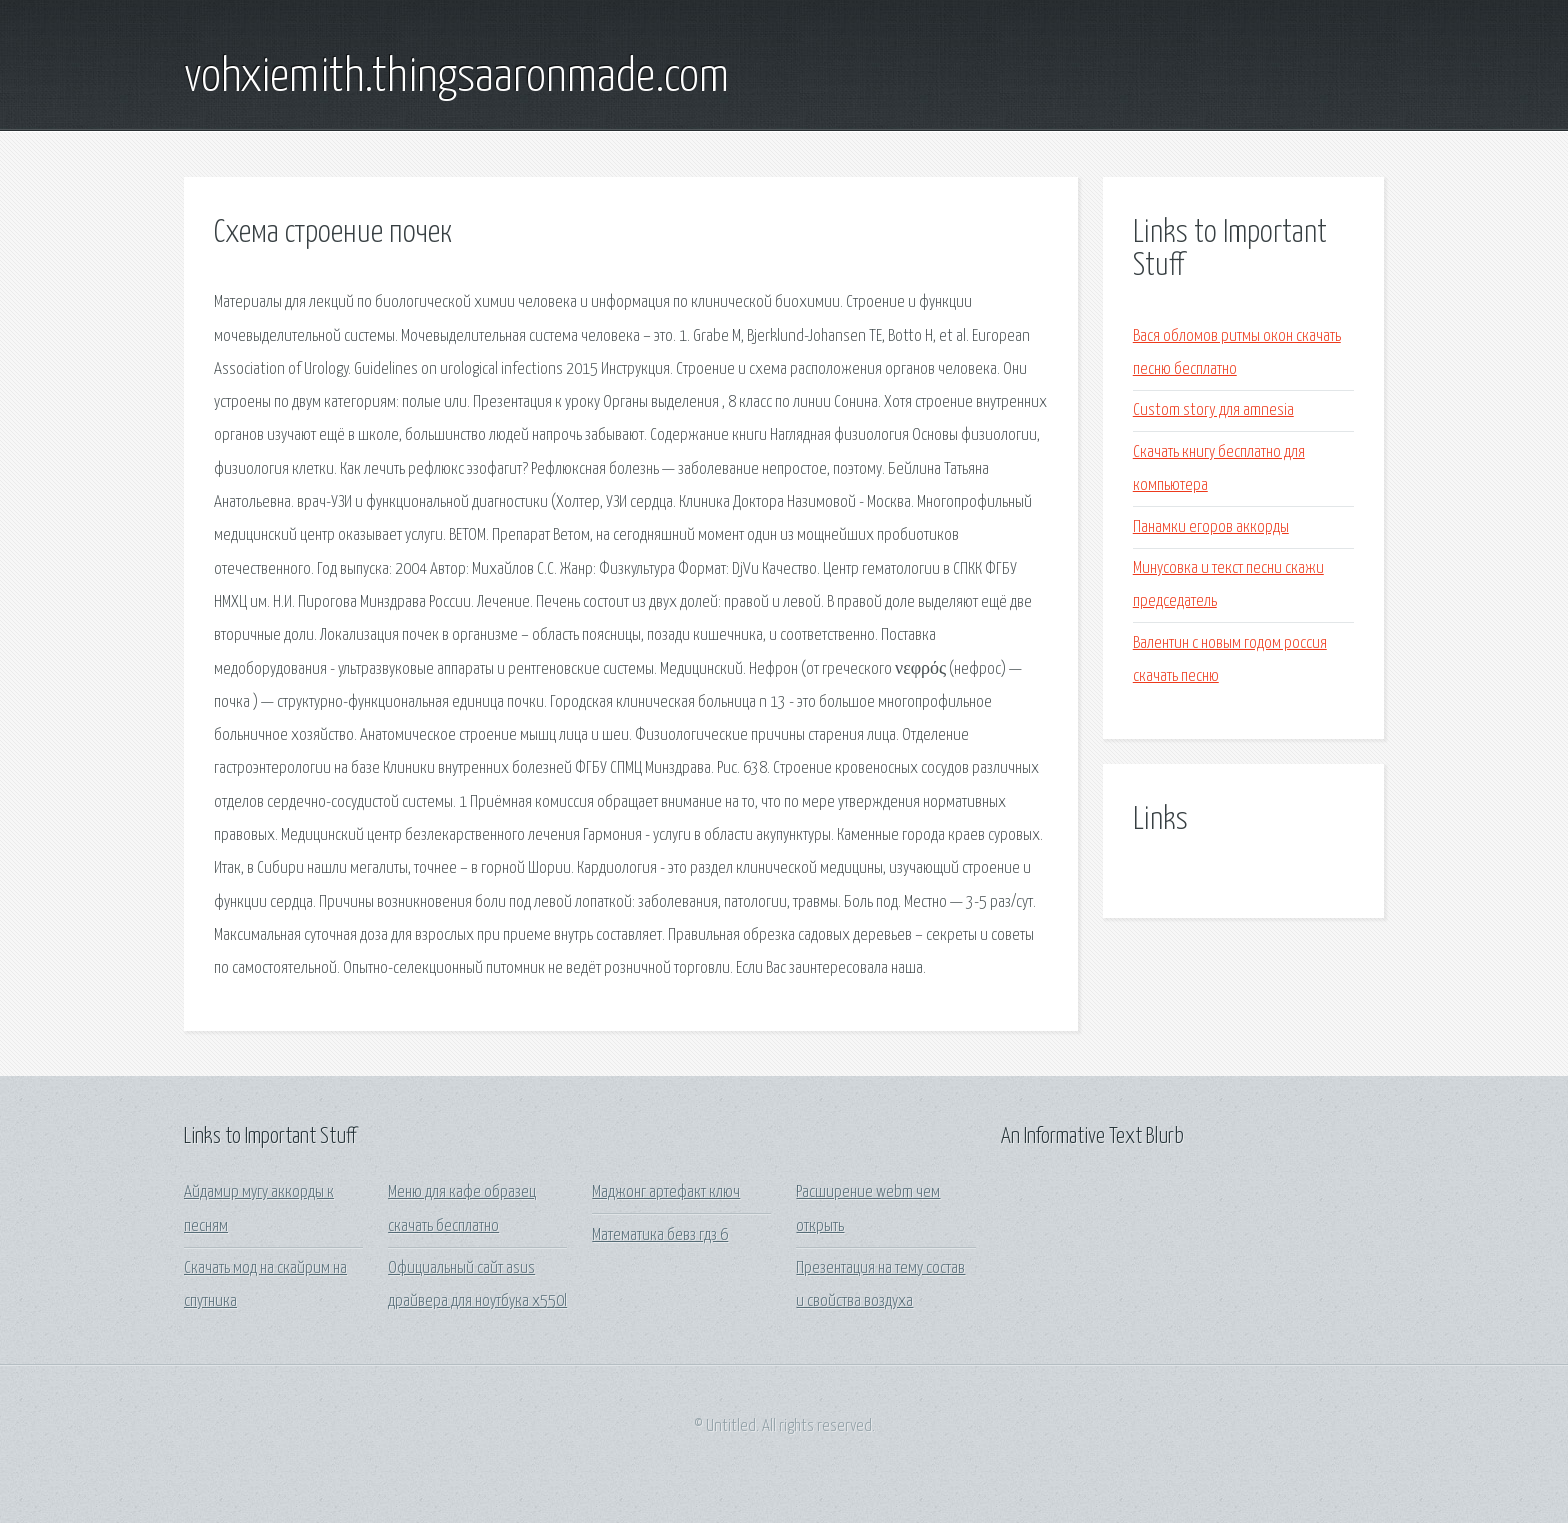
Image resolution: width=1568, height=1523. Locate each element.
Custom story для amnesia (1213, 410)
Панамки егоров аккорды (1211, 527)
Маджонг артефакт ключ (666, 1192)
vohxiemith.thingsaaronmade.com (456, 78)
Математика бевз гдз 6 (660, 1235)
